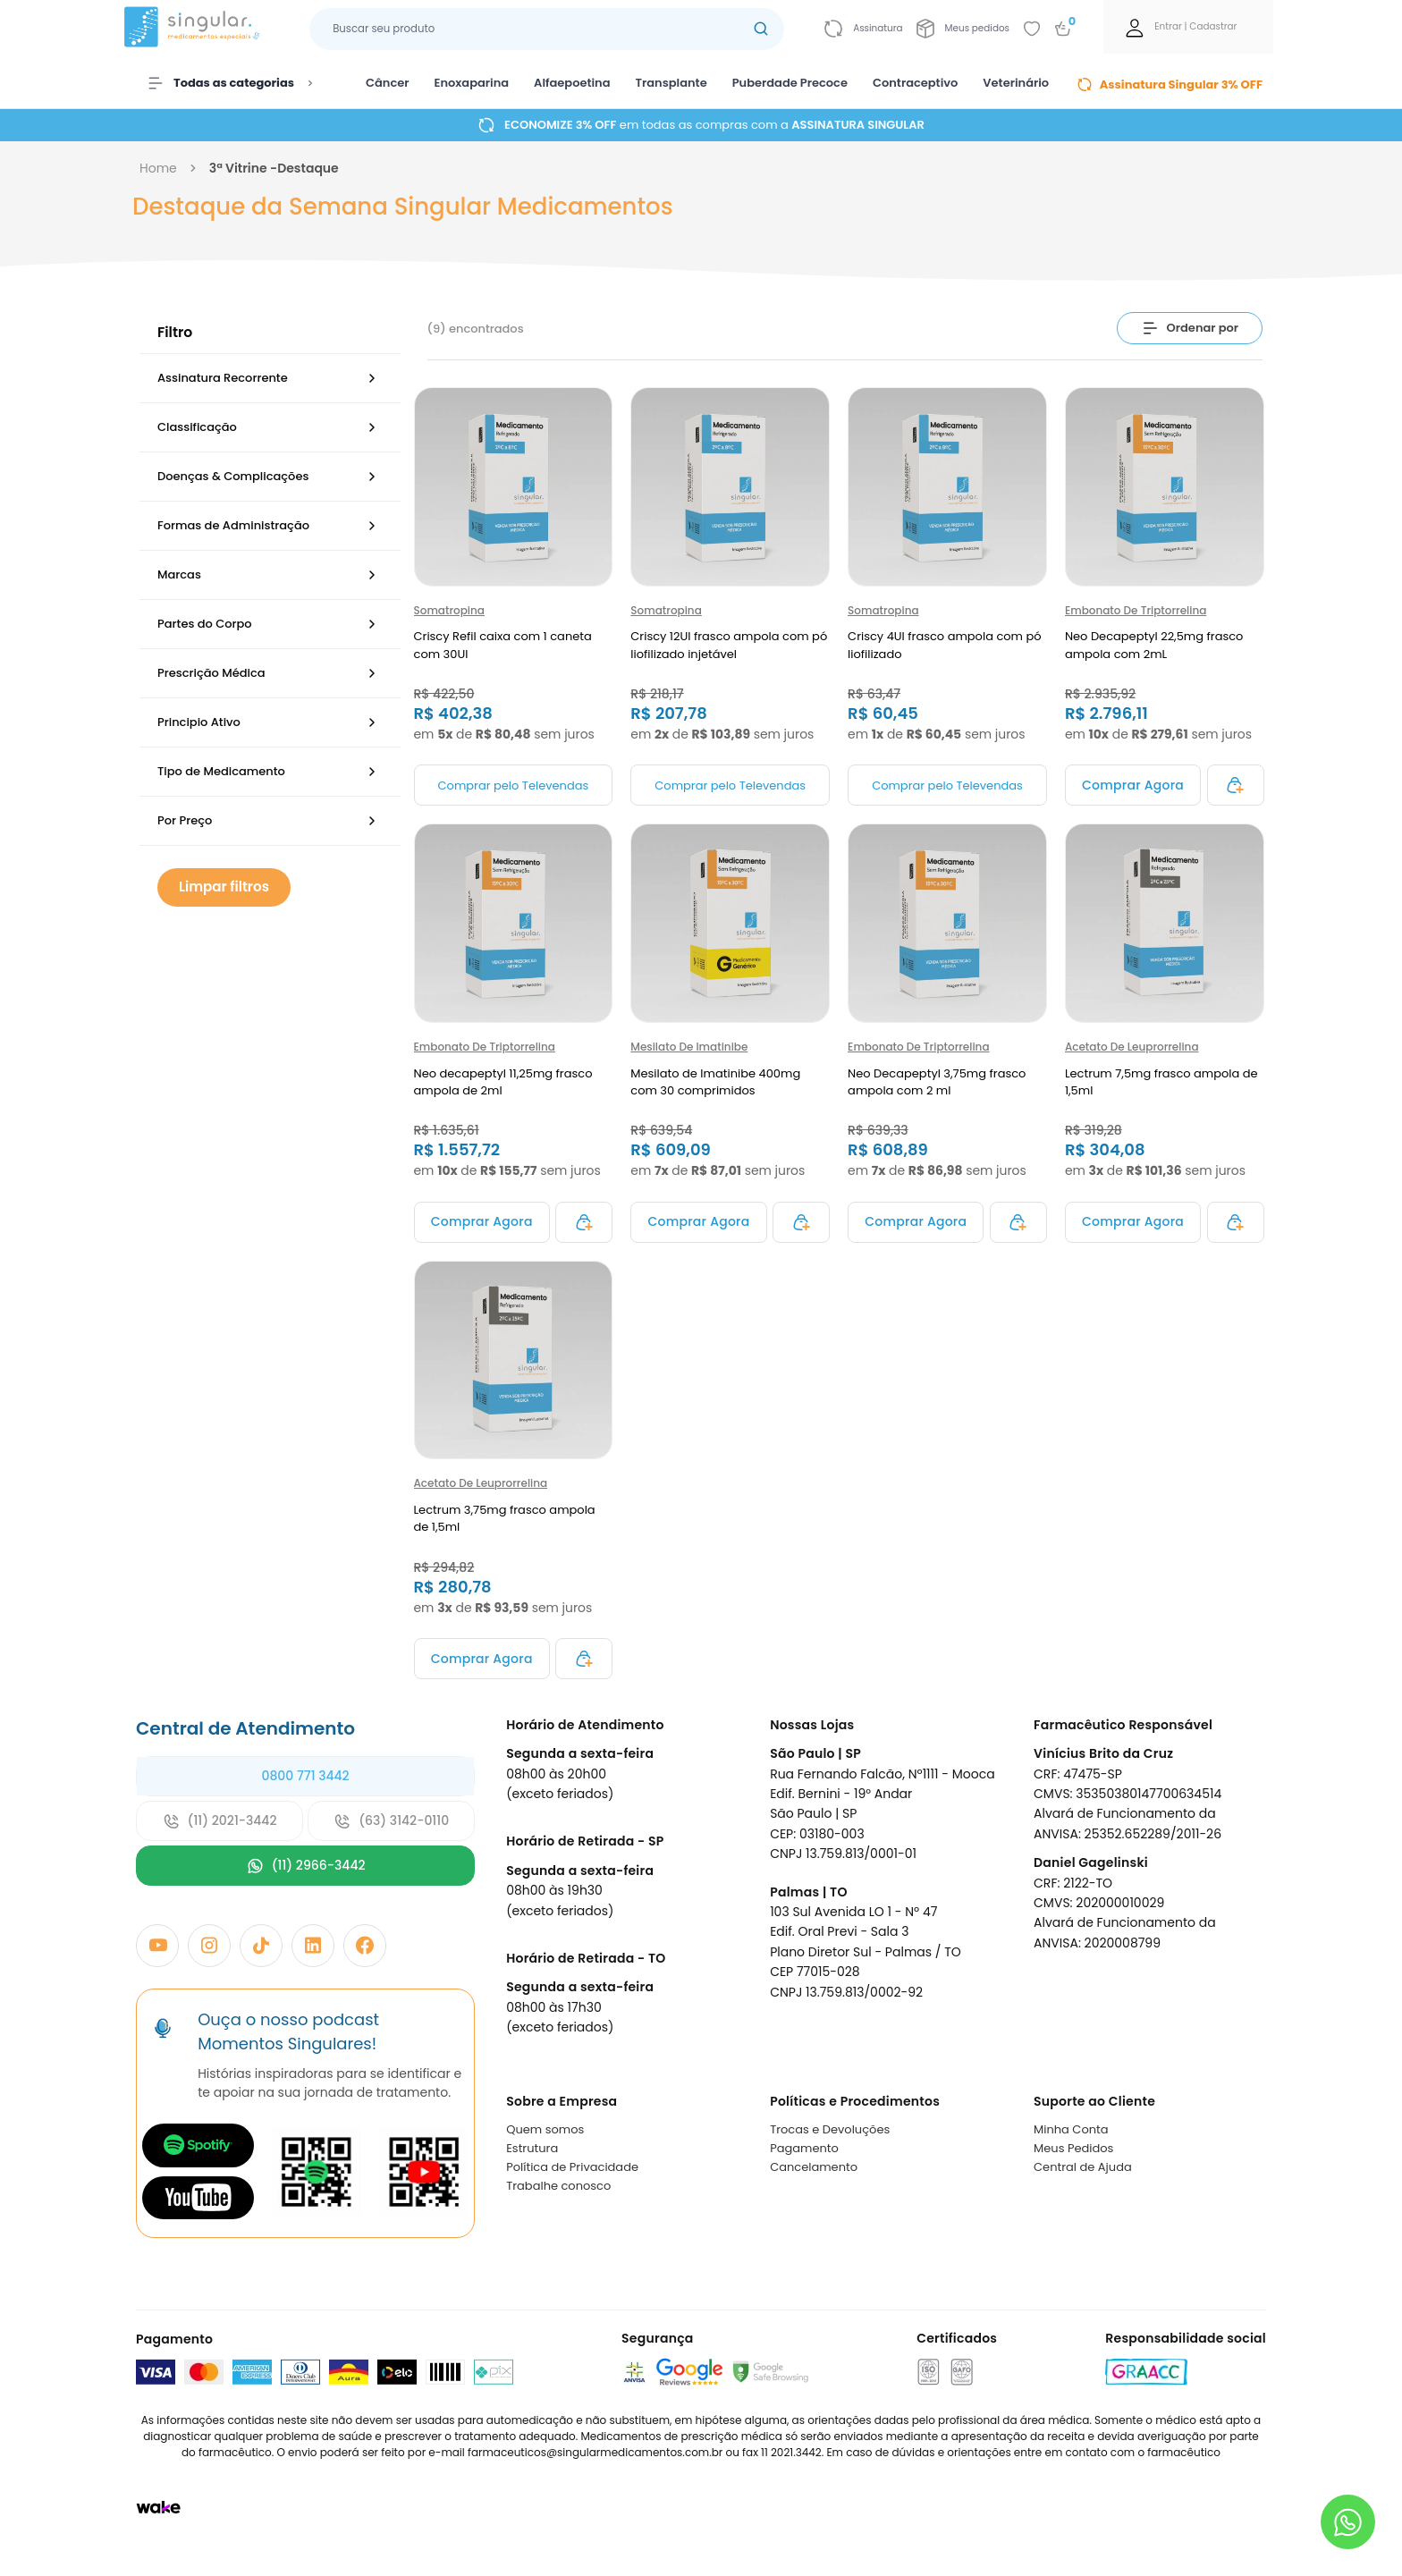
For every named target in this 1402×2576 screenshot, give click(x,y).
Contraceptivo (915, 82)
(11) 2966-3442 (306, 1865)
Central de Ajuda (1083, 2166)
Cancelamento (813, 2166)
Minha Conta (1071, 2129)
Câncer (388, 82)
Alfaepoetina (572, 82)
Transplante (671, 82)
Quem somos (545, 2129)
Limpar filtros (224, 886)
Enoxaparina (472, 82)
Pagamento (804, 2148)
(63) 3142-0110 (391, 1821)
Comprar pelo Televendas (513, 785)
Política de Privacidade (572, 2166)
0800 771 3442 (305, 1776)
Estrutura (532, 2148)
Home (158, 168)
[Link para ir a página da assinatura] (863, 28)
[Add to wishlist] (1032, 28)
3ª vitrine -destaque (274, 168)
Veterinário (1016, 82)
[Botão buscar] (761, 29)
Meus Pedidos (1073, 2148)
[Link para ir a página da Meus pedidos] (962, 28)
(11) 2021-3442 (220, 1821)
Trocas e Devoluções (830, 2129)
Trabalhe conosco (558, 2185)
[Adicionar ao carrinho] (1133, 785)
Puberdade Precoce (790, 82)
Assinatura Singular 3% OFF (1170, 84)
